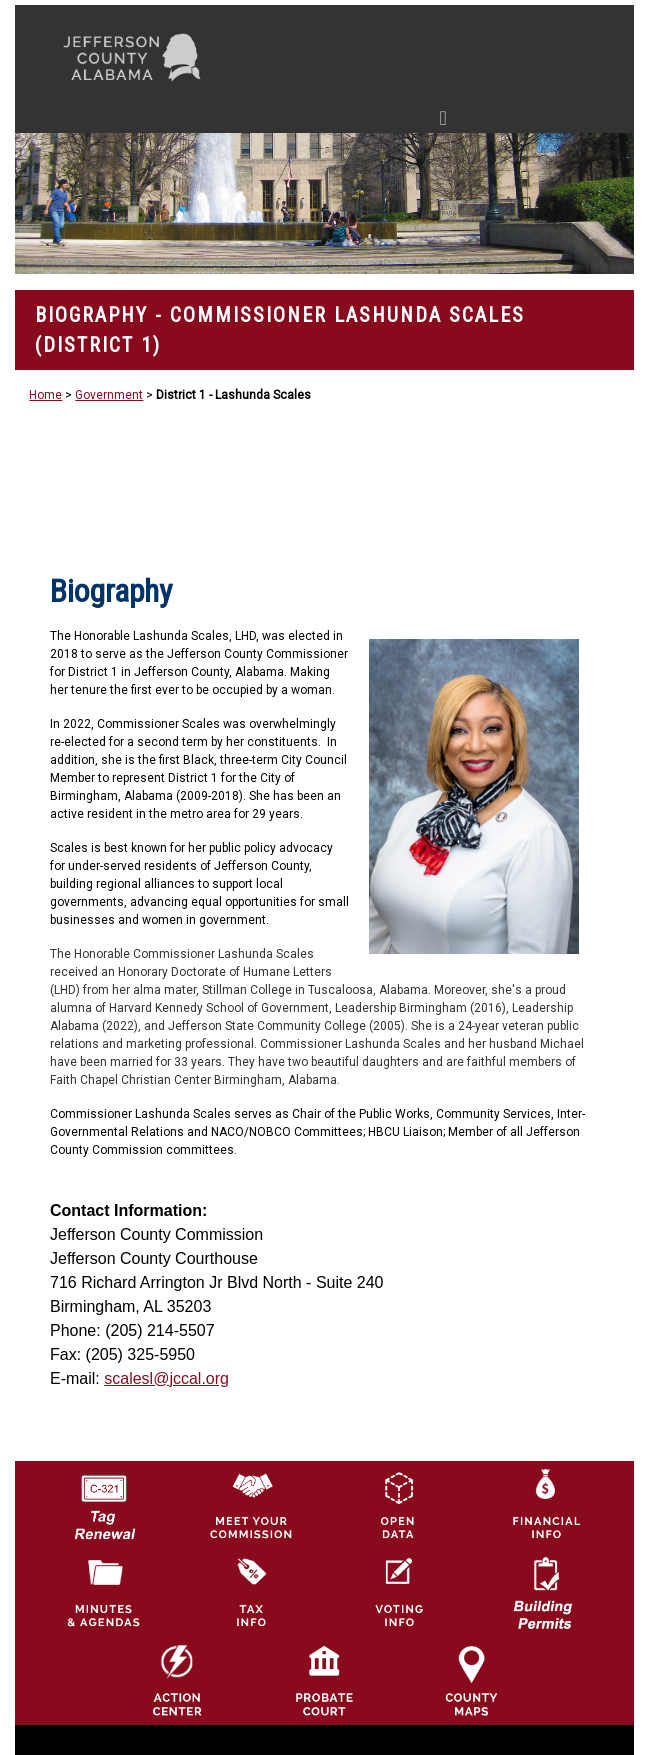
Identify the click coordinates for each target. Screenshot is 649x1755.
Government (109, 395)
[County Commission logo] (251, 1504)
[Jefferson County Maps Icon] (471, 1680)
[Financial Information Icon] (545, 1504)
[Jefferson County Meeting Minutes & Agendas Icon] (104, 1592)
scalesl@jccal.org (166, 1378)
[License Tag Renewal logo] (104, 1500)
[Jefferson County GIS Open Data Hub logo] (398, 1504)
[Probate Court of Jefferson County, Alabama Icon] (324, 1680)
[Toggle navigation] (253, 122)
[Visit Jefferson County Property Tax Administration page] (251, 1592)
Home (45, 395)
